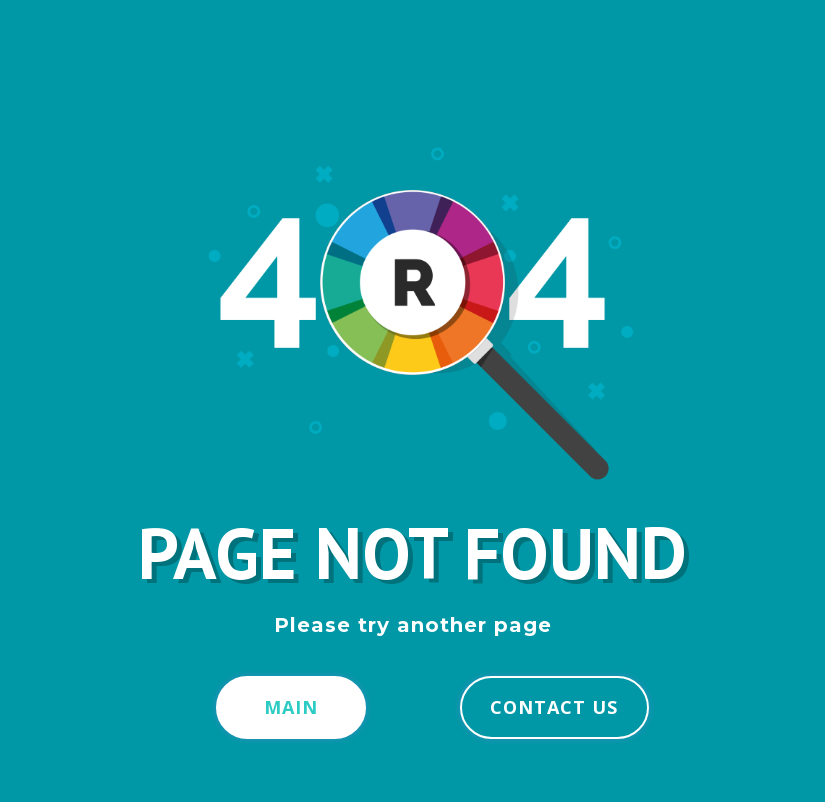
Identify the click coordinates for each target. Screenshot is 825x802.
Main (291, 707)
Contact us (554, 707)
